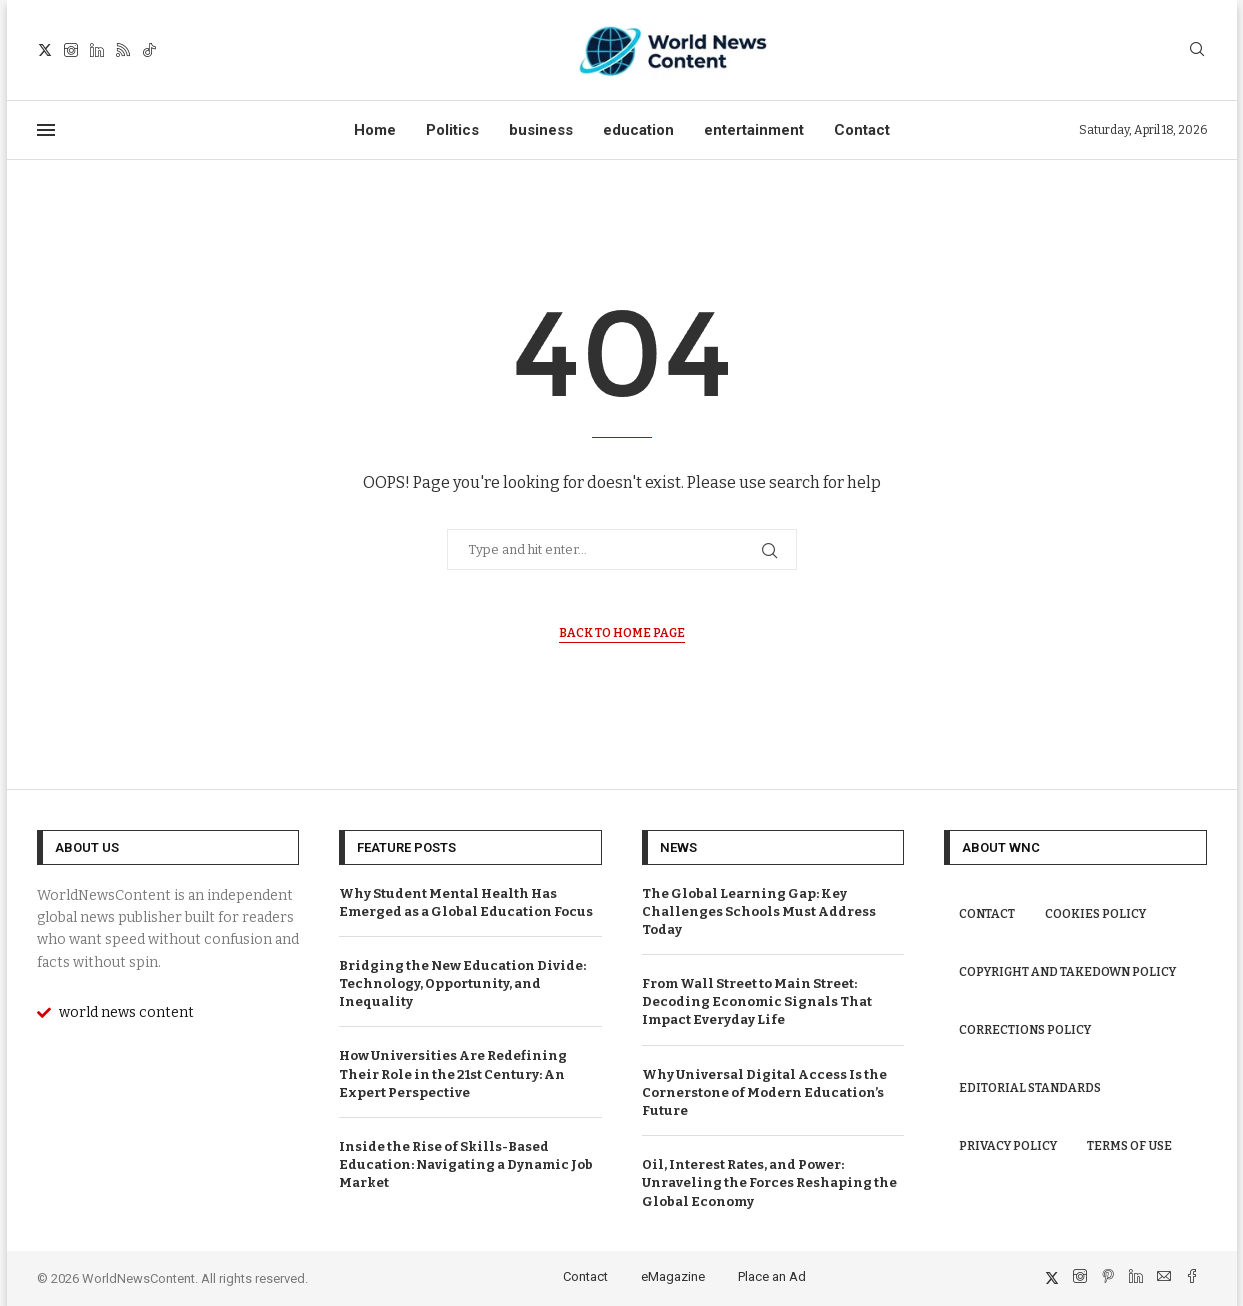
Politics (452, 130)
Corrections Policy (1025, 1030)
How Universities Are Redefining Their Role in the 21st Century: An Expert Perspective (453, 1073)
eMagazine (673, 1276)
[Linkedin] (97, 50)
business (541, 130)
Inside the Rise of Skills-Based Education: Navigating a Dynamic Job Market (466, 1164)
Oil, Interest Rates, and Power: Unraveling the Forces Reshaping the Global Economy (769, 1182)
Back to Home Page (622, 633)
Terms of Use (1129, 1146)
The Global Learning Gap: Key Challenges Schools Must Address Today (759, 911)
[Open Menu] (46, 130)
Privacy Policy (1008, 1146)
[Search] (1197, 50)
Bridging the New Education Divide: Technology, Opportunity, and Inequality (462, 983)
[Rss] (123, 50)
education (638, 130)
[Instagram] (71, 50)
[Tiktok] (149, 50)
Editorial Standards (1030, 1088)
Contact (862, 130)
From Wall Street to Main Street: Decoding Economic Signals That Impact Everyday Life (757, 1001)
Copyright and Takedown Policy (1067, 972)
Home (375, 130)
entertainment (754, 130)
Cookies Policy (1095, 914)
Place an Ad (772, 1276)
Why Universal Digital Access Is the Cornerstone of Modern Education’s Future (764, 1092)
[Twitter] (45, 50)
